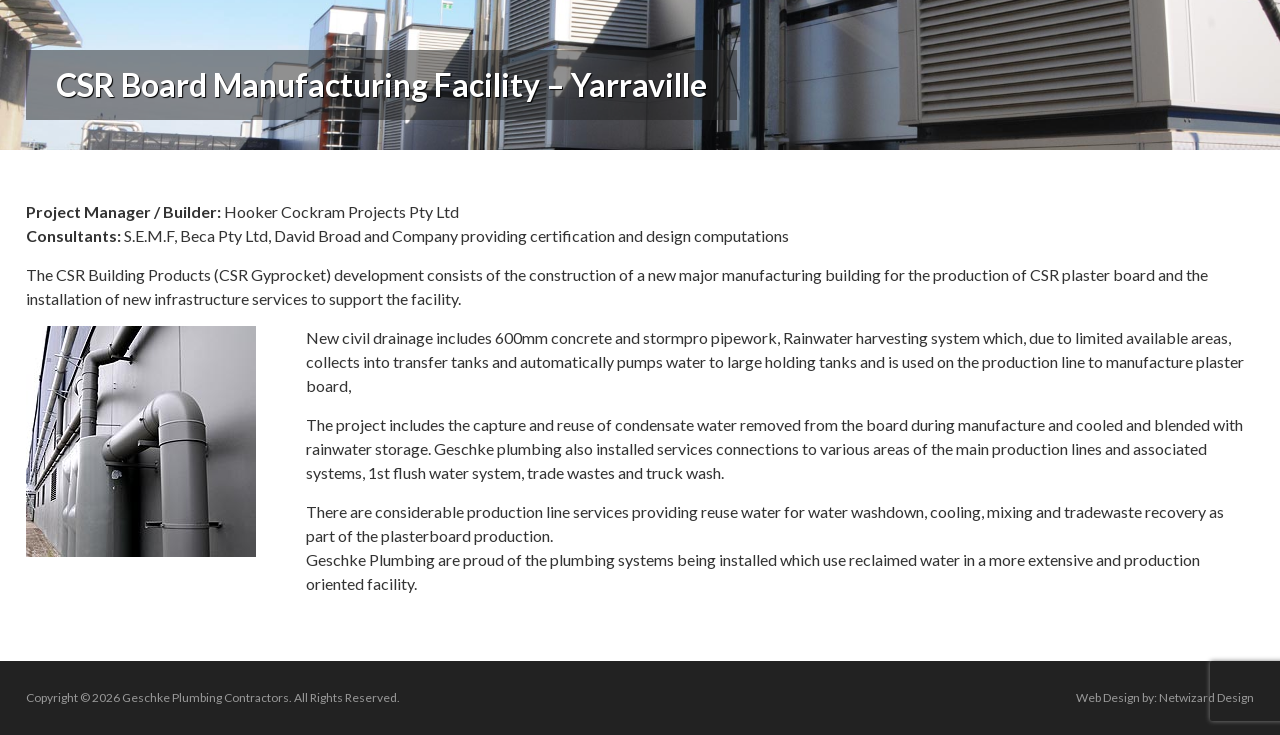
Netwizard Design (1206, 697)
